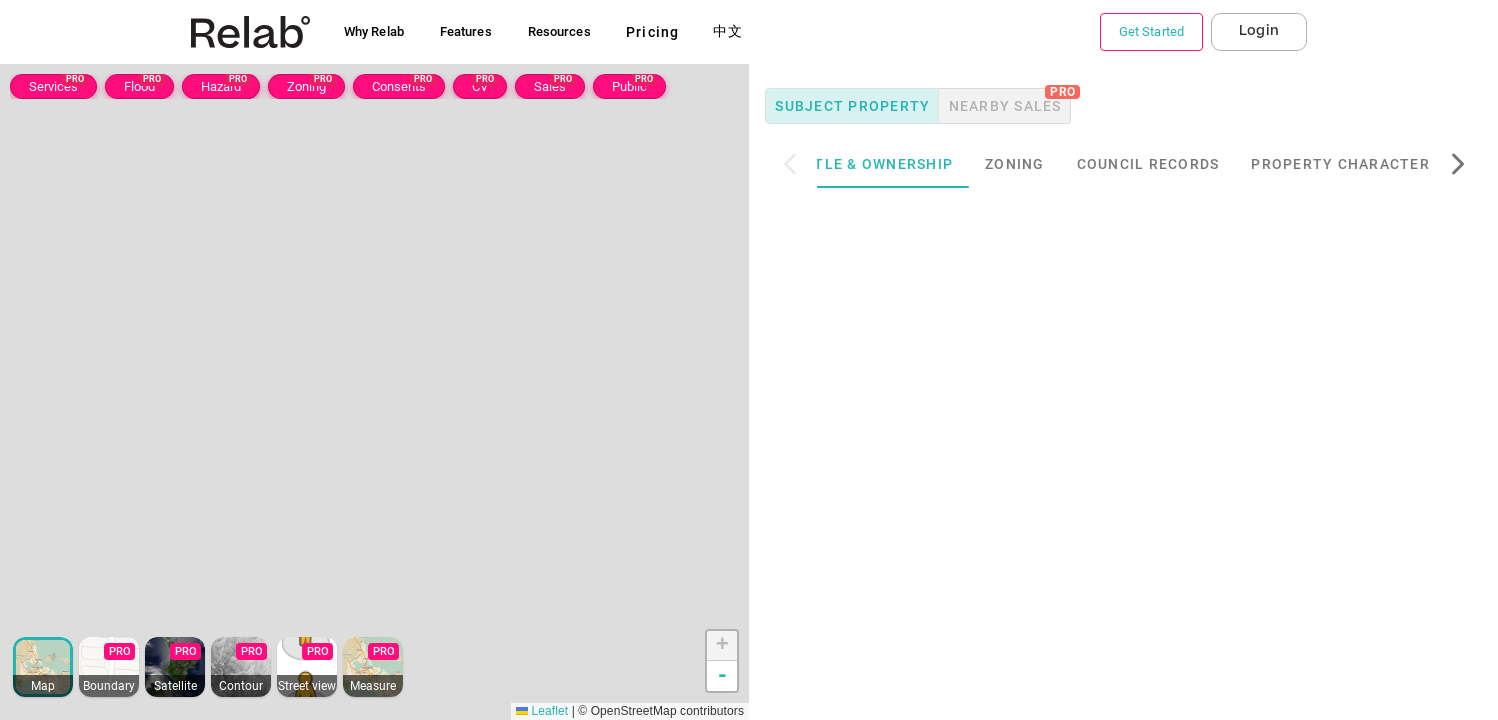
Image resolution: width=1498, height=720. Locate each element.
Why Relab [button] (374, 31)
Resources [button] (559, 31)
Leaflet (542, 711)
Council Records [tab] (1182, 164)
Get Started (1151, 31)
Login (1259, 31)
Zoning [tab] (1049, 164)
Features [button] (466, 31)
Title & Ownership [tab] (910, 164)
